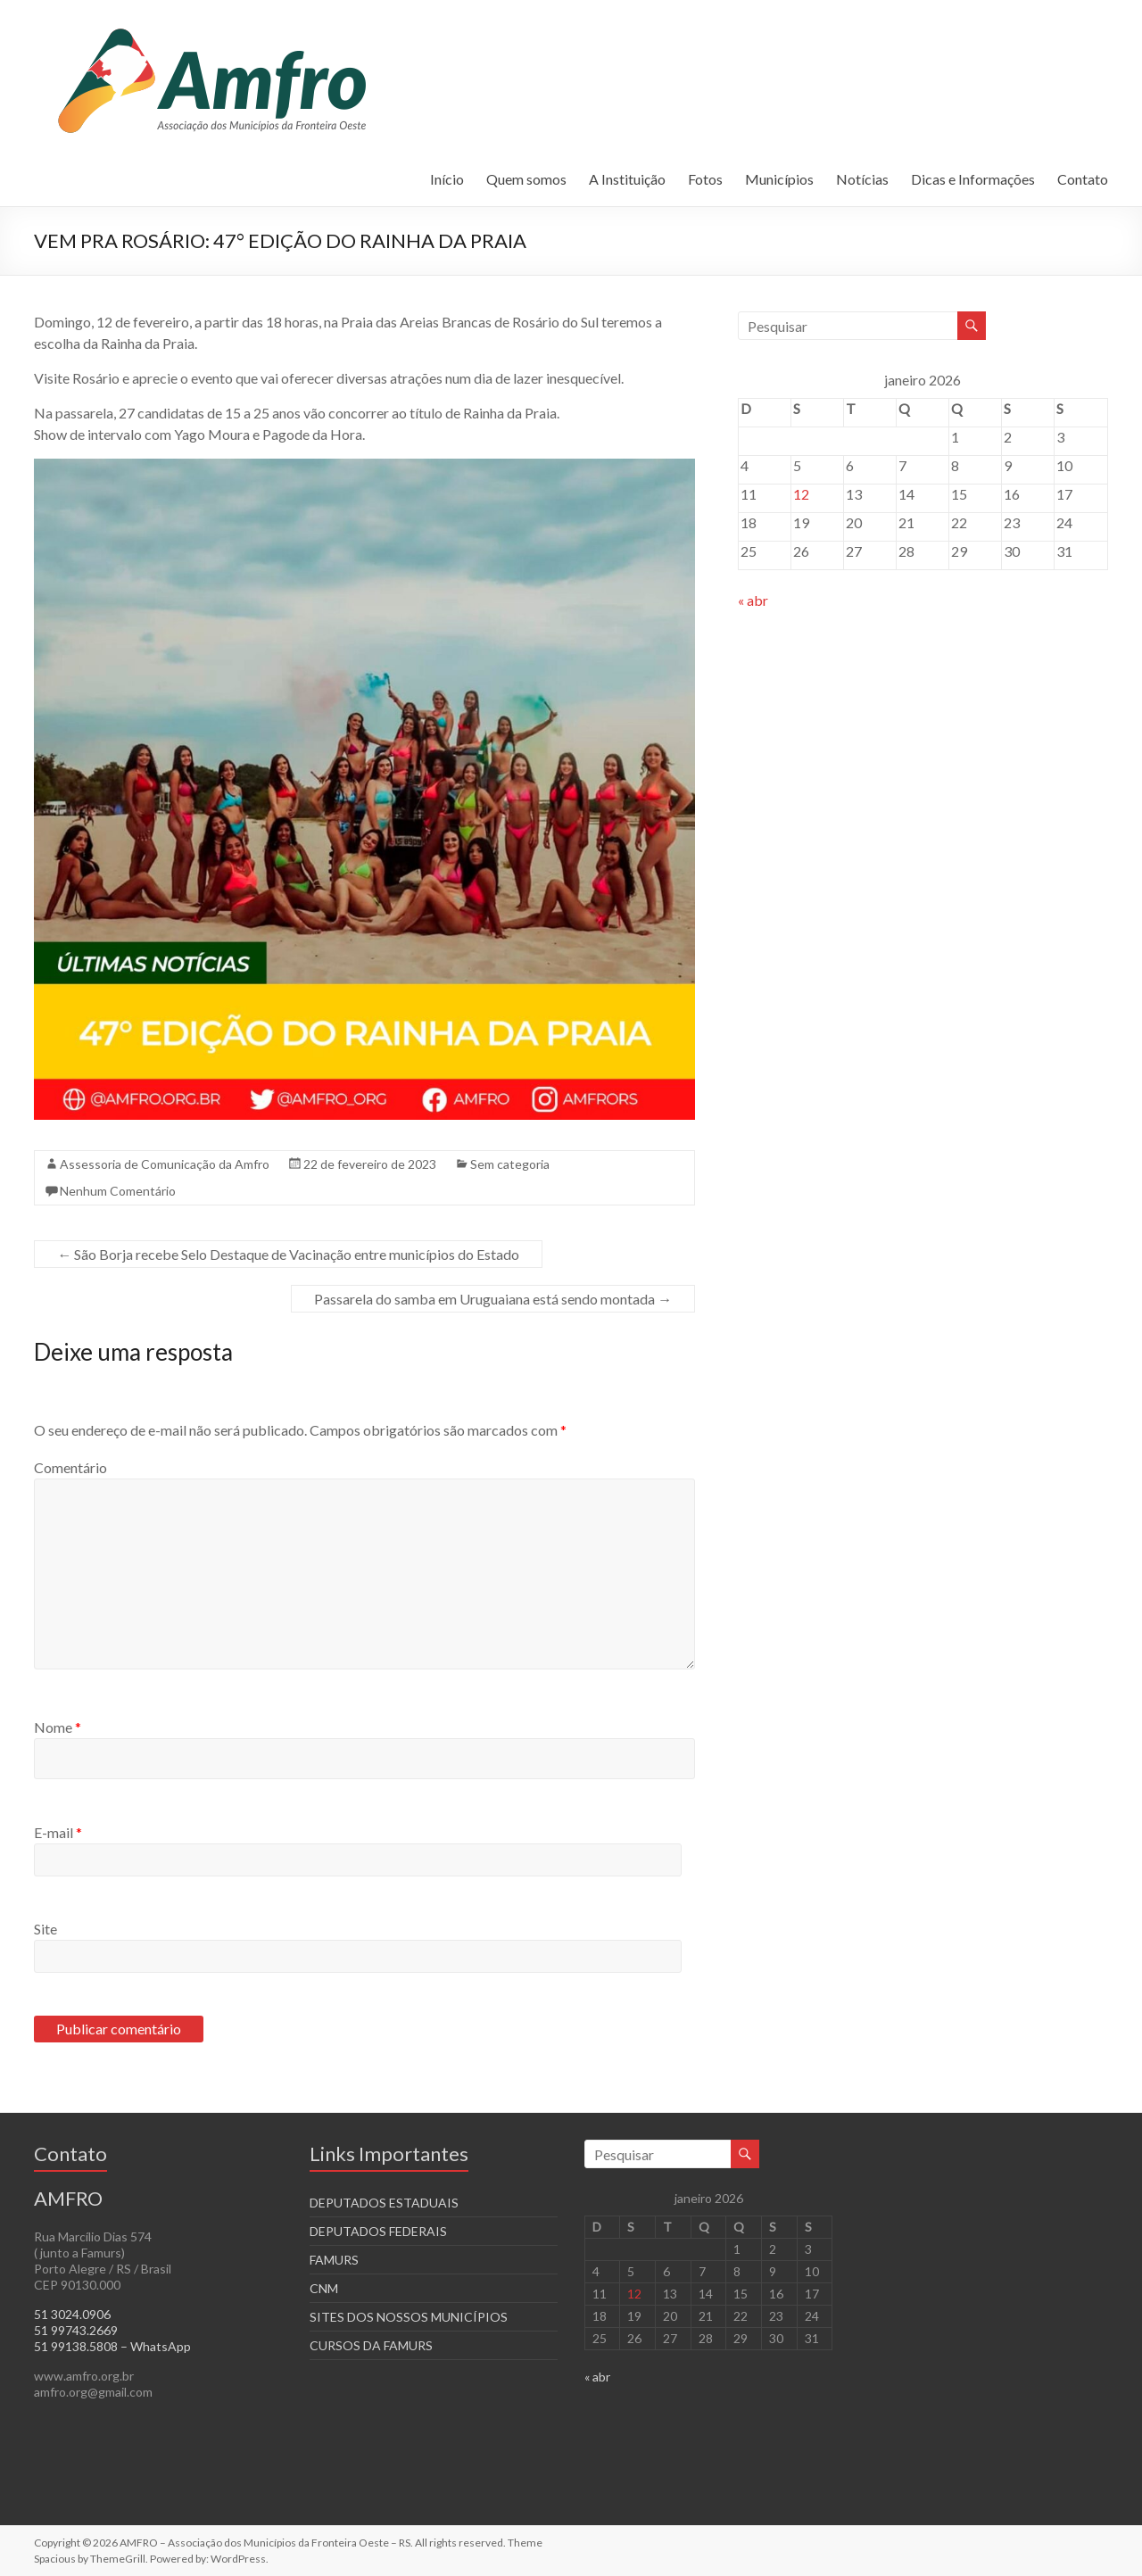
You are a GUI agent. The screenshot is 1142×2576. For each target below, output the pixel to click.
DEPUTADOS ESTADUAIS (384, 2202)
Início (447, 178)
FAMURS (334, 2259)
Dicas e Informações (973, 178)
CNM (324, 2288)
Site (45, 1928)
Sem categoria (510, 1164)
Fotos (705, 178)
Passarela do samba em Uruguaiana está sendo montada (493, 1298)
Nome (57, 1727)
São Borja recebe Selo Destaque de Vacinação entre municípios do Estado (288, 1254)
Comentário (70, 1467)
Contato (1082, 178)
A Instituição (627, 178)
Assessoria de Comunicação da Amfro (164, 1164)
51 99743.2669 (76, 2330)
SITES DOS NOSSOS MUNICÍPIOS (409, 2316)
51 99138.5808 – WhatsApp (112, 2346)
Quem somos (526, 178)
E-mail (58, 1832)
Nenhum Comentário (118, 1190)
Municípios (779, 178)
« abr (753, 600)
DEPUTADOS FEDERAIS (378, 2231)
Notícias (862, 178)
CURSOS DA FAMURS (371, 2345)
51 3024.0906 (72, 2314)
